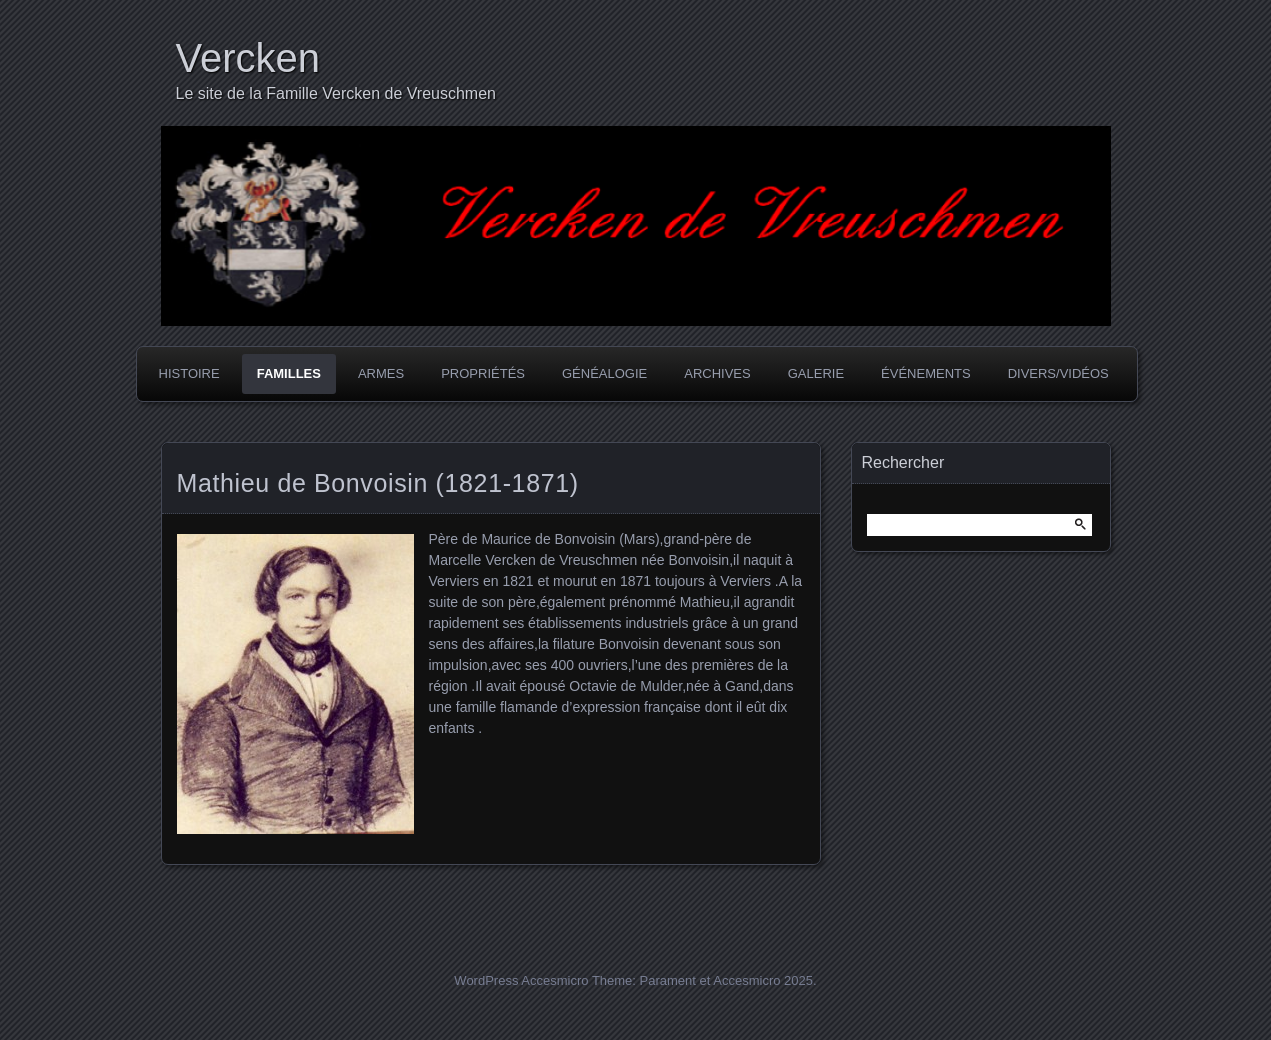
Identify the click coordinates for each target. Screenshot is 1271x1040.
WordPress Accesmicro (521, 980)
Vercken (248, 58)
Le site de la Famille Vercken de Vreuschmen (336, 93)
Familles (289, 373)
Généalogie (604, 373)
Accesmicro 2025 (763, 980)
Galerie (816, 373)
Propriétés (483, 373)
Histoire (189, 373)
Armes (381, 373)
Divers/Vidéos (1058, 373)
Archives (717, 373)
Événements (926, 373)
